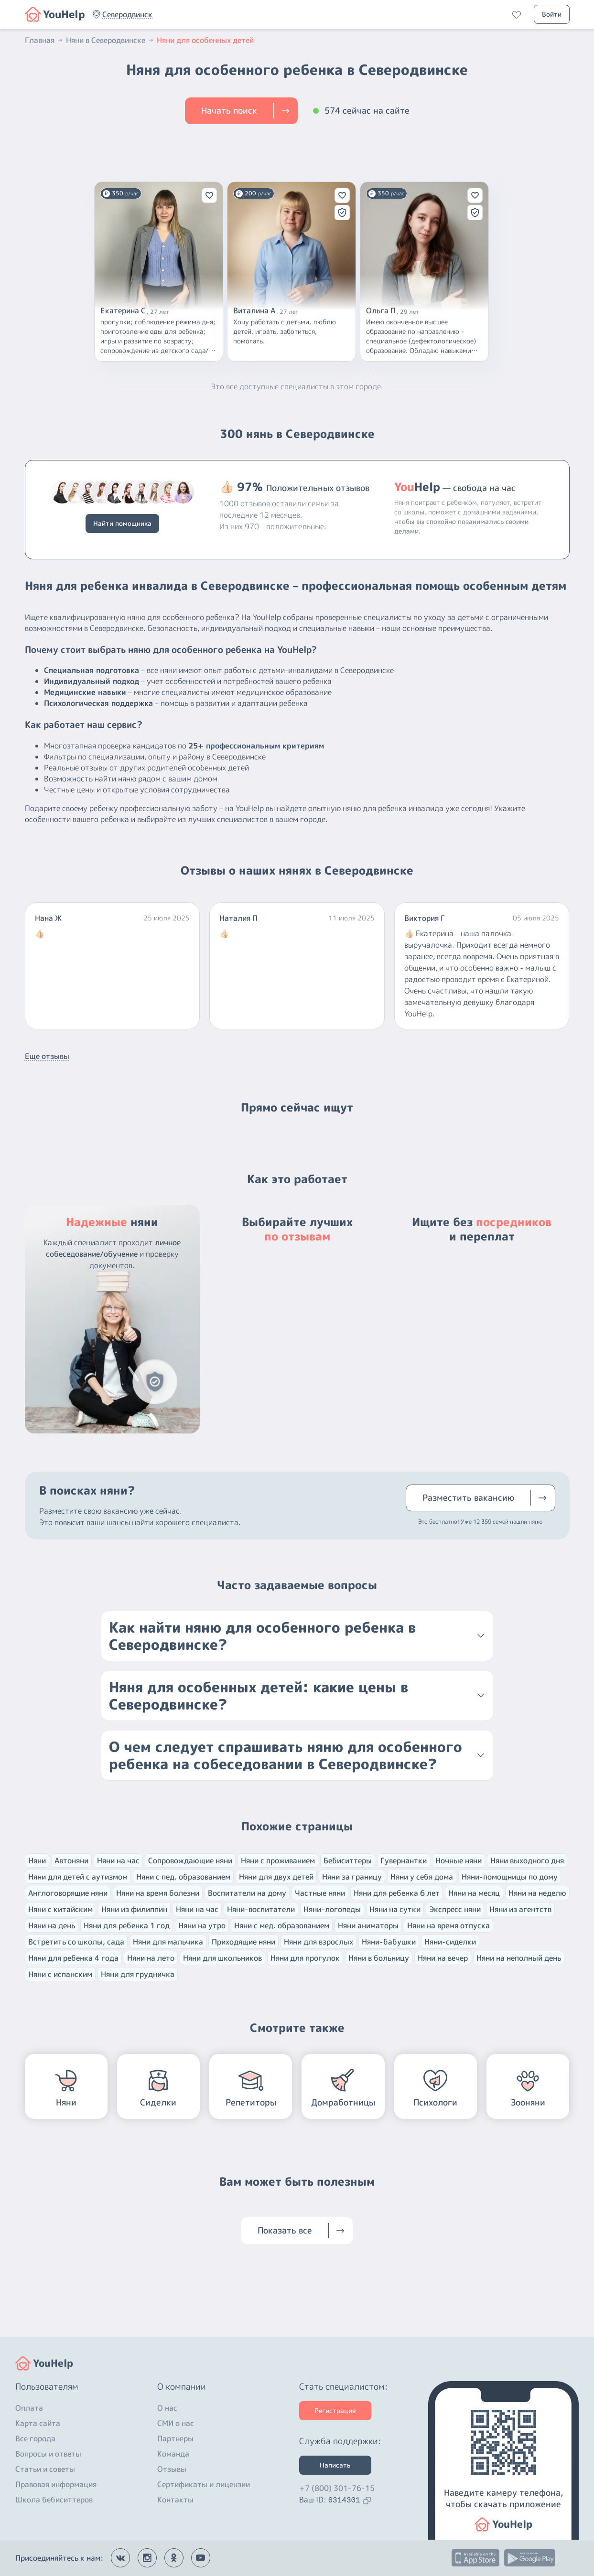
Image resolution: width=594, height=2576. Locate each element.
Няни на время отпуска (448, 1925)
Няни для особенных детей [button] (205, 40)
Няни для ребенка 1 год (127, 1925)
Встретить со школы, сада (76, 1941)
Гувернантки (403, 1860)
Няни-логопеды (332, 1909)
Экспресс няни (455, 1909)
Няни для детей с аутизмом (78, 1876)
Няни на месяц (474, 1893)
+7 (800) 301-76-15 (337, 2488)
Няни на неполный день (518, 1958)
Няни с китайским (60, 1909)
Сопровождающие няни (190, 1860)
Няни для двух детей (276, 1876)
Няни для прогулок (305, 1958)
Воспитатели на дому (247, 1893)
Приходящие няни (243, 1941)
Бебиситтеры (348, 1860)
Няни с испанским (60, 1974)
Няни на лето (150, 1958)
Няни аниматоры (368, 1925)
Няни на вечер (443, 1958)
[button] (127, 14)
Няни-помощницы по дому (510, 1876)
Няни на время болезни (157, 1893)
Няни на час (118, 1860)
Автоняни (71, 1860)
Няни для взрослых (318, 1941)
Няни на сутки (395, 1909)
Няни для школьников (222, 1958)
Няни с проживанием (278, 1860)
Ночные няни (458, 1860)
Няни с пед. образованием (183, 1876)
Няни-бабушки (389, 1941)
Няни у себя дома (421, 1876)
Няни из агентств (520, 1909)
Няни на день (51, 1925)
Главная (44, 40)
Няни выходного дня (527, 1860)
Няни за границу (352, 1876)
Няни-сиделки (450, 1941)
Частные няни (320, 1893)
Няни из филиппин (134, 1909)
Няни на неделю (537, 1893)
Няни (37, 1860)
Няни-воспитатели (261, 1909)
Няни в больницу (378, 1958)
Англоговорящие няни (68, 1893)
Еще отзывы (47, 1056)
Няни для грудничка (137, 1974)
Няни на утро (202, 1925)
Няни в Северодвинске (110, 40)
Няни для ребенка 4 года (73, 1958)
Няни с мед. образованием (281, 1925)
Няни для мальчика (168, 1941)
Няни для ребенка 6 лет (397, 1893)
